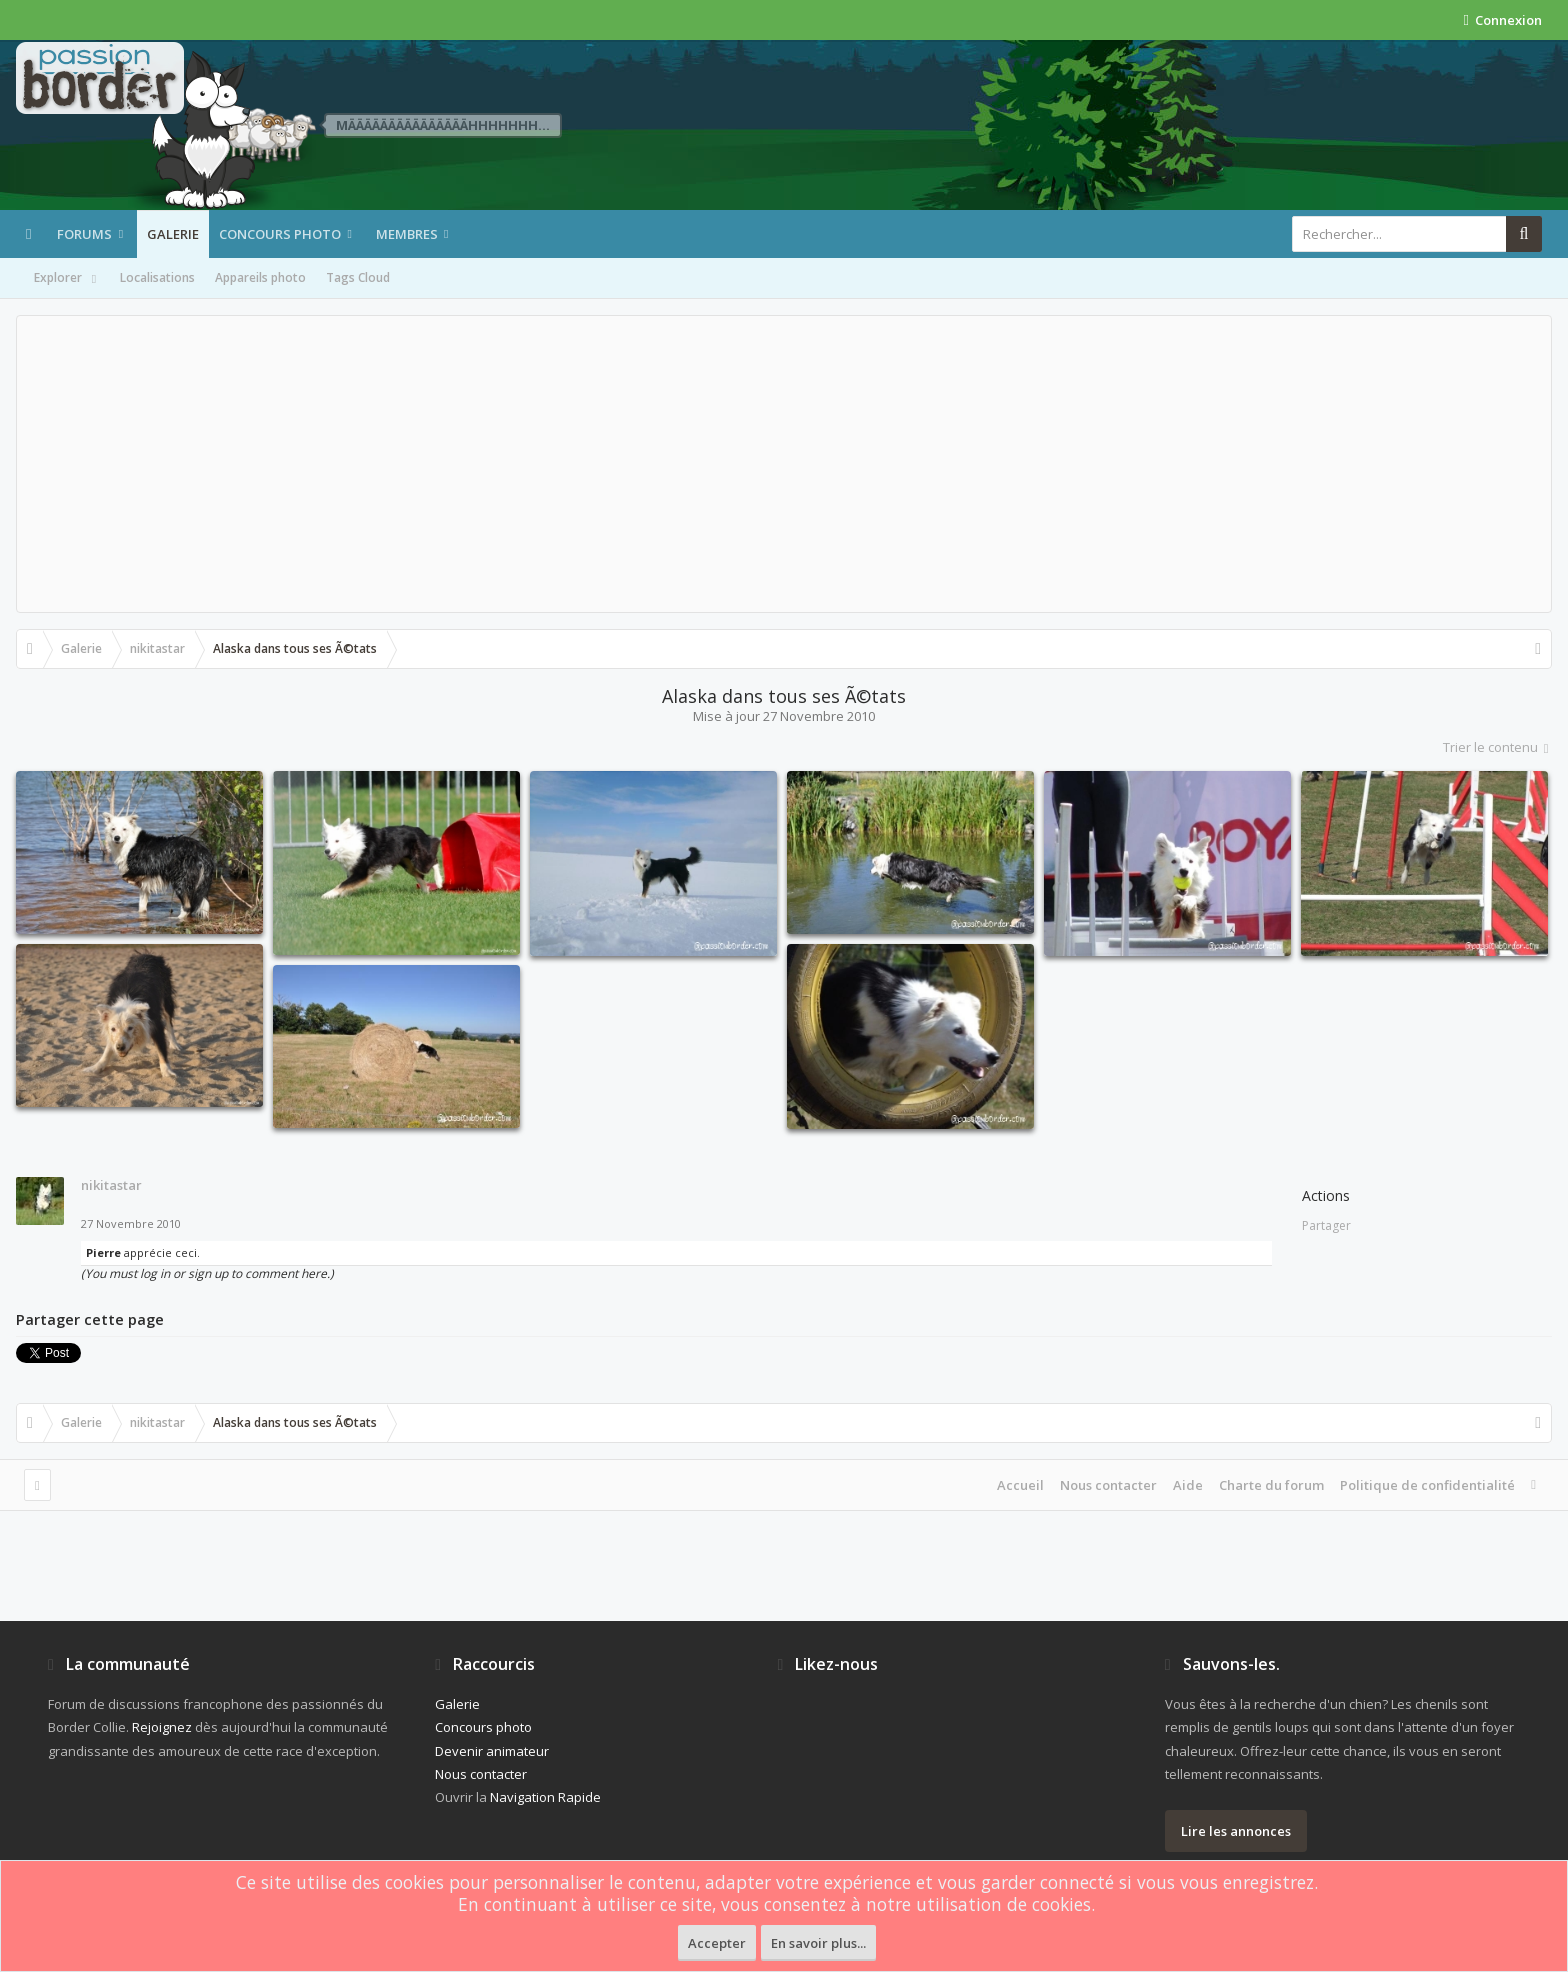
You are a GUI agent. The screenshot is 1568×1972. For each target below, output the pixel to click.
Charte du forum (1271, 1485)
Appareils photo (260, 277)
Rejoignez (162, 1727)
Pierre (103, 1252)
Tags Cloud (358, 277)
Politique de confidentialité (1427, 1485)
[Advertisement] (784, 464)
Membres (407, 234)
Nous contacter (1108, 1485)
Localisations (157, 277)
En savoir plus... (818, 1943)
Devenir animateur (492, 1751)
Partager (1326, 1225)
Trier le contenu (1497, 747)
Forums (84, 234)
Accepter (717, 1943)
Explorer (67, 279)
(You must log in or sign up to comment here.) (207, 1273)
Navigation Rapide (545, 1797)
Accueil (1020, 1485)
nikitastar (111, 1185)
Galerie (173, 234)
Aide (1188, 1485)
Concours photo (280, 234)
